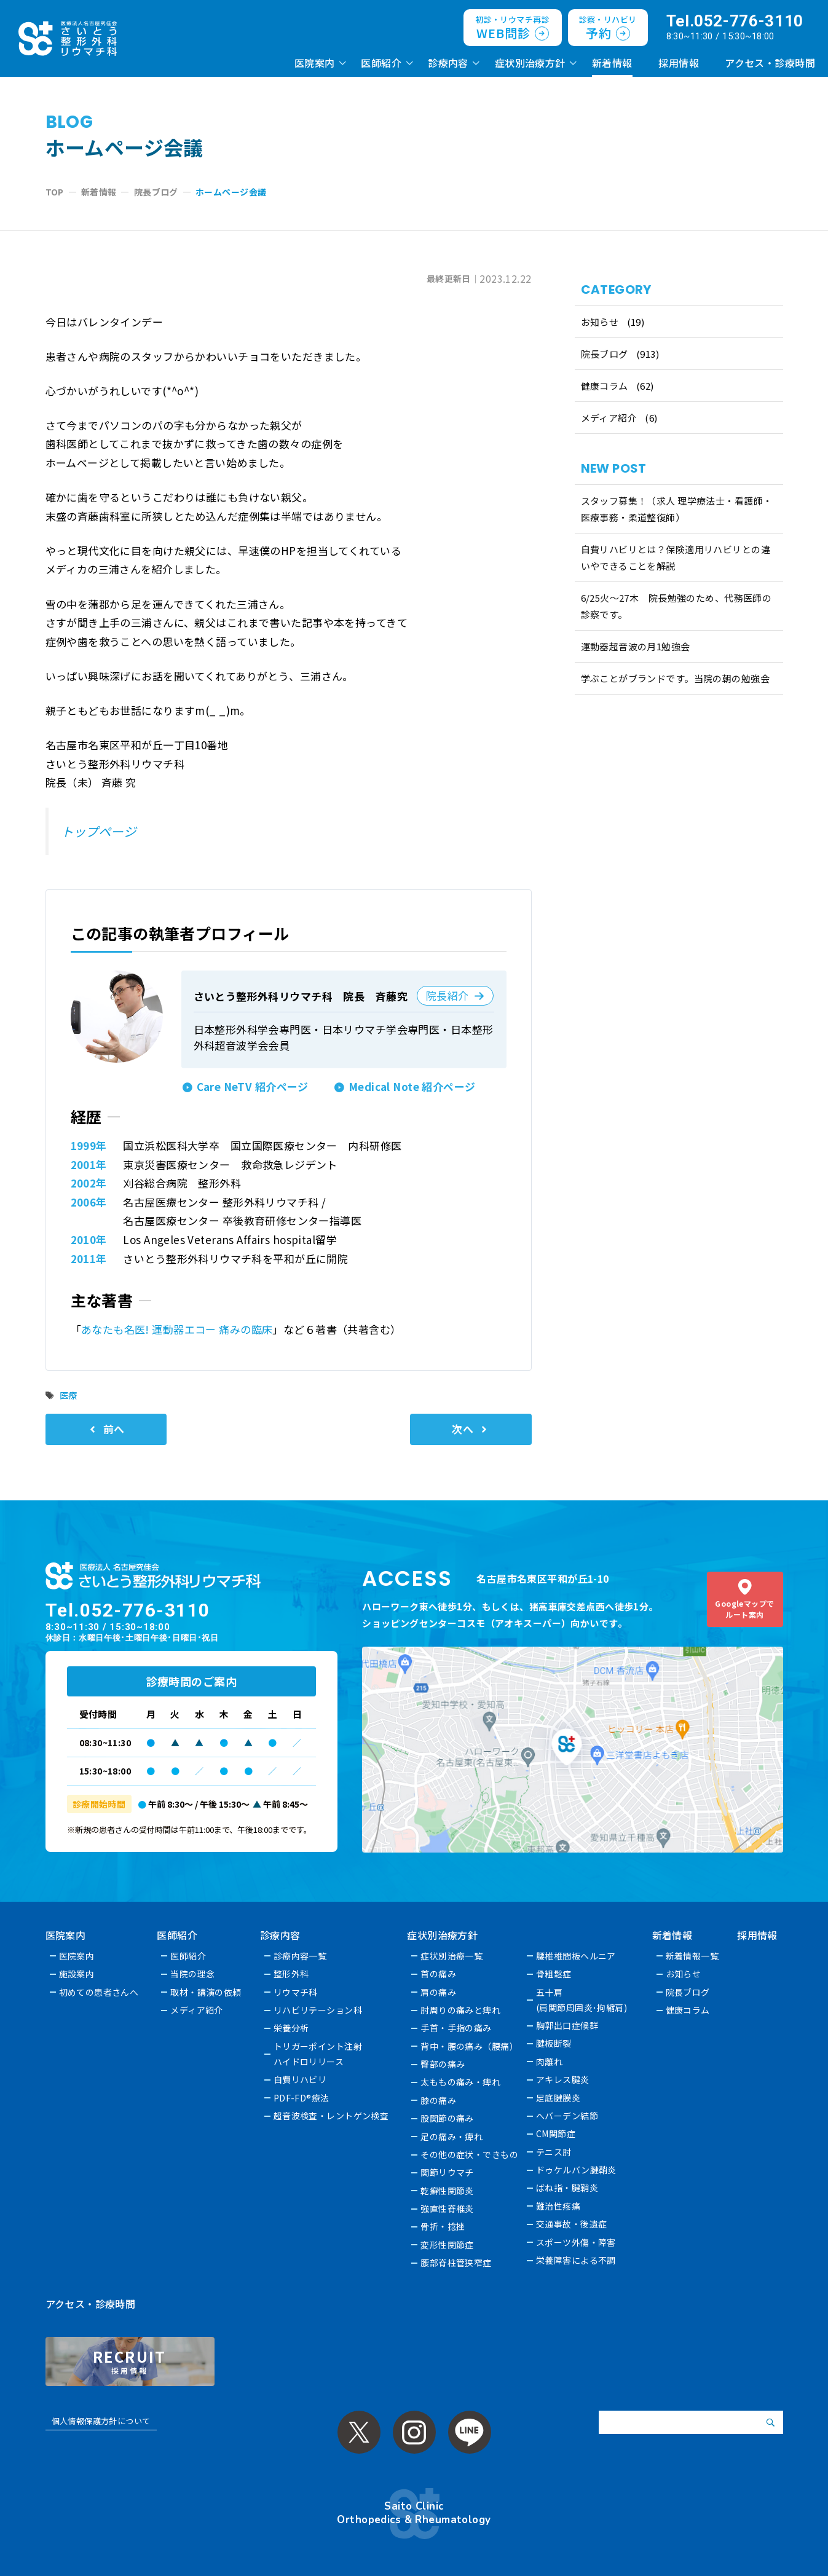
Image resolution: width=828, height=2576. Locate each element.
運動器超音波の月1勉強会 (635, 646)
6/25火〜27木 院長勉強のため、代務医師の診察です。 (676, 606)
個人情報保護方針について (101, 2421)
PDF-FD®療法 (301, 2098)
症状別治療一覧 (451, 1956)
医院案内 (314, 62)
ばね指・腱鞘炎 (567, 2187)
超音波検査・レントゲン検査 (331, 2115)
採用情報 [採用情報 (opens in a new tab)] (678, 62)
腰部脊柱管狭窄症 (455, 2262)
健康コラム (604, 385)
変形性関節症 (447, 2245)
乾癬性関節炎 (447, 2190)
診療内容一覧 (300, 1956)
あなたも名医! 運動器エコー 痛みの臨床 (177, 1329)
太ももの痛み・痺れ (460, 2082)
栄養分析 (291, 2028)
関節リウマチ (447, 2172)
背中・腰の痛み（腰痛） (469, 2046)
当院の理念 (192, 1973)
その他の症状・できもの (469, 2154)
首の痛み (438, 1973)
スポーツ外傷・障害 (576, 2242)
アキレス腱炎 (562, 2079)
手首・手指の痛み (455, 2028)
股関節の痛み (447, 2118)
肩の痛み (438, 1992)
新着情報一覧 (692, 1956)
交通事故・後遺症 (571, 2224)
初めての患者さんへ (99, 1992)
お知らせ (600, 321)
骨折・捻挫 (442, 2226)
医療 (68, 1394)
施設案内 (77, 1973)
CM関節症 (555, 2133)
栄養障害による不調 (576, 2260)
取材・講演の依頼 (205, 1992)
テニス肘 (554, 2152)
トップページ (98, 831)
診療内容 (448, 62)
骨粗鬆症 (554, 1973)
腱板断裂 (554, 2043)
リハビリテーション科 (318, 2010)
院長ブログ (604, 353)
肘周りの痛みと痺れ (460, 2010)
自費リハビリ (300, 2079)
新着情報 (612, 62)
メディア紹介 (609, 417)
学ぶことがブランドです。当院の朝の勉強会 (675, 678)
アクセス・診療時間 (770, 62)
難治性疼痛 (558, 2206)
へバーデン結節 (567, 2115)
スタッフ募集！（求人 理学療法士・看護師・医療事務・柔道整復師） (677, 509)
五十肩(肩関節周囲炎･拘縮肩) (581, 2000)
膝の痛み (438, 2100)
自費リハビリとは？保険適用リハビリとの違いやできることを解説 (676, 557)
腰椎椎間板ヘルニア (576, 1956)
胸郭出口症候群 (567, 2025)
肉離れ (549, 2061)
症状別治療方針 (530, 62)
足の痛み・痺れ (451, 2136)
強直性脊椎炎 (447, 2208)
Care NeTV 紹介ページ (253, 1086)
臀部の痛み (442, 2064)
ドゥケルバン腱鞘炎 (576, 2170)
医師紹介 (381, 62)
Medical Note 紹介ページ (412, 1086)
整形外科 (291, 1973)
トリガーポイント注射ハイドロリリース (318, 2054)
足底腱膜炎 (558, 2098)
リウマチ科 (296, 1992)
